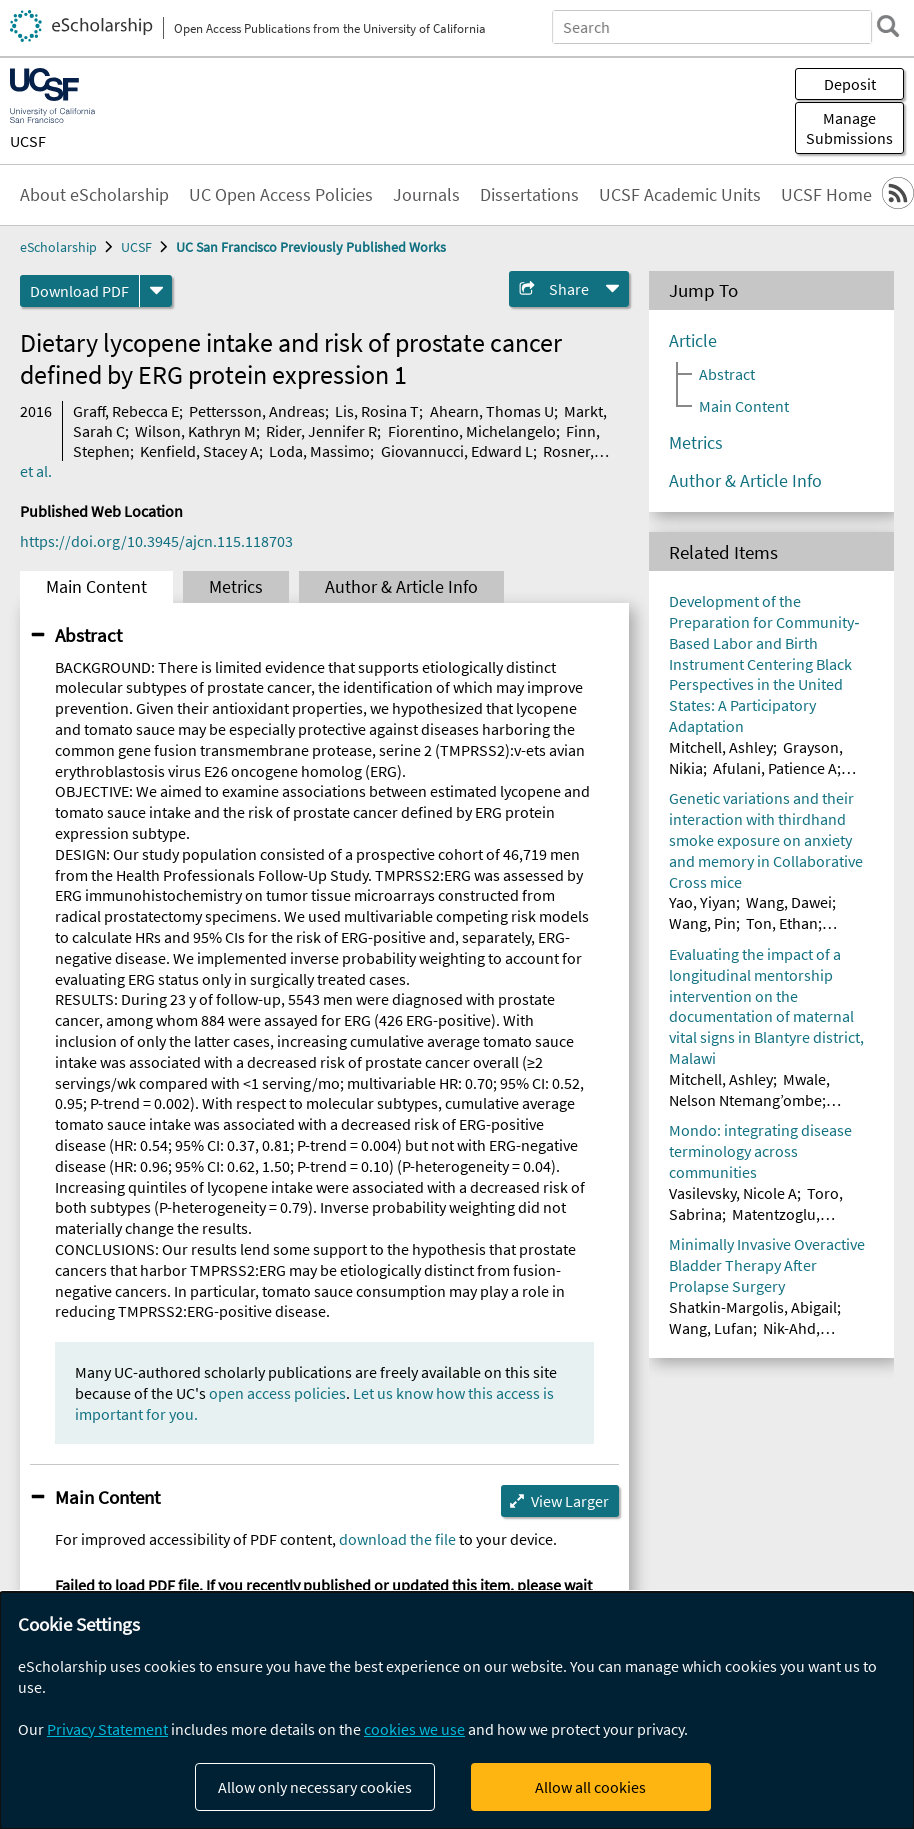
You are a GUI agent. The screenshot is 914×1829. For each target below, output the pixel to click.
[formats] (156, 291)
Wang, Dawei (789, 902)
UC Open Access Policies (281, 195)
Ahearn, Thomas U (492, 411)
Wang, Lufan (711, 1328)
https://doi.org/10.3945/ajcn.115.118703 (156, 541)
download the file (397, 1539)
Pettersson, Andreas (257, 411)
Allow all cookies (590, 1787)
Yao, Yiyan (702, 902)
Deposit (850, 84)
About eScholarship (94, 195)
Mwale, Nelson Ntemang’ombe (749, 1089)
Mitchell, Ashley (721, 747)
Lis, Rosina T (377, 411)
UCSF (28, 141)
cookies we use (414, 1729)
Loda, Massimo (319, 451)
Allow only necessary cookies (315, 1787)
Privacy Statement (107, 1729)
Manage (849, 128)
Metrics (236, 587)
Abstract (88, 635)
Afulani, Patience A (775, 768)
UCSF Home (826, 195)
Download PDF (79, 291)
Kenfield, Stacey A (199, 451)
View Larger (570, 1501)
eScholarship (58, 247)
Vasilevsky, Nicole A (733, 1193)
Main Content (96, 587)
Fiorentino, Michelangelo (472, 431)
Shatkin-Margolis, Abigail (753, 1307)
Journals (426, 195)
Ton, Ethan (782, 923)
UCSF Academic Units (680, 195)
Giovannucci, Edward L (457, 451)
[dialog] (457, 1710)
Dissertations (529, 195)
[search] (888, 26)
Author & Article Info (401, 587)
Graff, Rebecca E (126, 411)
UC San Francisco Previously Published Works (311, 247)
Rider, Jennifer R (321, 431)
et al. (36, 471)
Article (693, 341)
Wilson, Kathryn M (195, 431)
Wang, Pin (702, 923)
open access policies (277, 1393)
